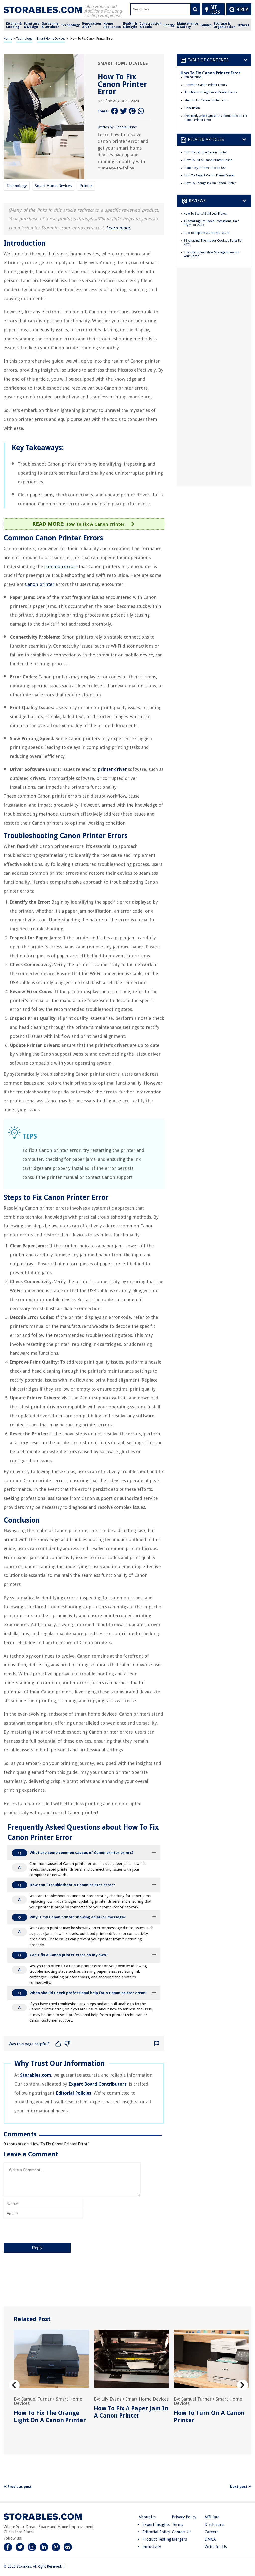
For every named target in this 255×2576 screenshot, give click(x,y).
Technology (24, 38)
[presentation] (41, 2231)
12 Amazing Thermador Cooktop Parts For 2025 (213, 242)
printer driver (112, 769)
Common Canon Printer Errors (205, 85)
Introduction (193, 77)
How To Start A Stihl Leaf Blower (206, 213)
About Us (147, 2517)
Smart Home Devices (51, 38)
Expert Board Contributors (97, 2084)
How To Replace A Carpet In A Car (207, 233)
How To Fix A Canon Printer (95, 524)
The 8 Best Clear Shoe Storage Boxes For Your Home (212, 254)
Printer (86, 185)
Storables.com (35, 2075)
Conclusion (192, 108)
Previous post (18, 2487)
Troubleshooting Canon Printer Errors (210, 92)
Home (8, 38)
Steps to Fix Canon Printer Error (206, 100)
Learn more (118, 227)
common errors (60, 566)
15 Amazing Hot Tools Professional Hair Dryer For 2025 (211, 223)
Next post (240, 2487)
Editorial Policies (73, 2093)
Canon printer (39, 584)
